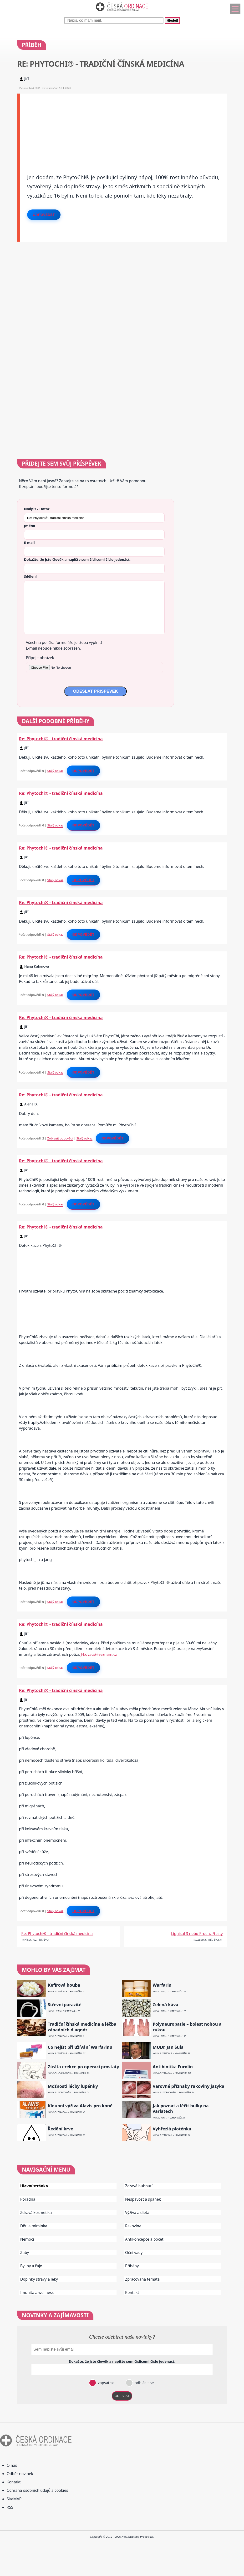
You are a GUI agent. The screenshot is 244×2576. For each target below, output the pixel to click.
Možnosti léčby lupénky (73, 2086)
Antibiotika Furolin (173, 2066)
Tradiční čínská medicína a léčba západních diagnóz (82, 2026)
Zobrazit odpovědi (60, 1138)
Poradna (27, 2199)
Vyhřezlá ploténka (172, 2129)
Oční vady (133, 2252)
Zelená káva (165, 2004)
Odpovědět (44, 215)
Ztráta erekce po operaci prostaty (83, 2066)
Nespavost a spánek (143, 2199)
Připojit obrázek (40, 657)
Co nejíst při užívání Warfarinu (80, 2047)
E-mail (29, 542)
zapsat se (105, 2382)
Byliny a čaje (31, 2265)
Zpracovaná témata (142, 2279)
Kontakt (132, 2292)
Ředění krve (60, 2129)
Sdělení (30, 576)
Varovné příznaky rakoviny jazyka (188, 2086)
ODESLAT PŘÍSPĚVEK (95, 691)
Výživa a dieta (137, 2212)
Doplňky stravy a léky (39, 2279)
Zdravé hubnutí (138, 2185)
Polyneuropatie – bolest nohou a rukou (187, 2026)
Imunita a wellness (37, 2292)
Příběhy (132, 2265)
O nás (12, 2465)
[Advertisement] (123, 127)
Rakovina (133, 2225)
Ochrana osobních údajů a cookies (37, 2490)
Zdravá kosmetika (36, 2212)
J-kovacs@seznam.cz (99, 1654)
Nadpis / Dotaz (37, 508)
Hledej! (172, 20)
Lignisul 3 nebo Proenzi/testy (197, 1933)
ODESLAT (122, 2396)
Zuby (24, 2252)
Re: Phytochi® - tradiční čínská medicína (61, 738)
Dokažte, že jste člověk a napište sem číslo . (77, 559)
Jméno (29, 525)
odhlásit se (143, 2382)
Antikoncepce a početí (144, 2239)
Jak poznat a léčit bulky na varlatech (181, 2108)
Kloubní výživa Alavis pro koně (80, 2106)
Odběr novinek (20, 2473)
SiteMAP (14, 2498)
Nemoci (27, 2239)
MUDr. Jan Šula (168, 2047)
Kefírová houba (64, 1985)
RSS (10, 2507)
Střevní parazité (64, 2004)
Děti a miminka (33, 2225)
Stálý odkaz (55, 771)
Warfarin (162, 1985)
